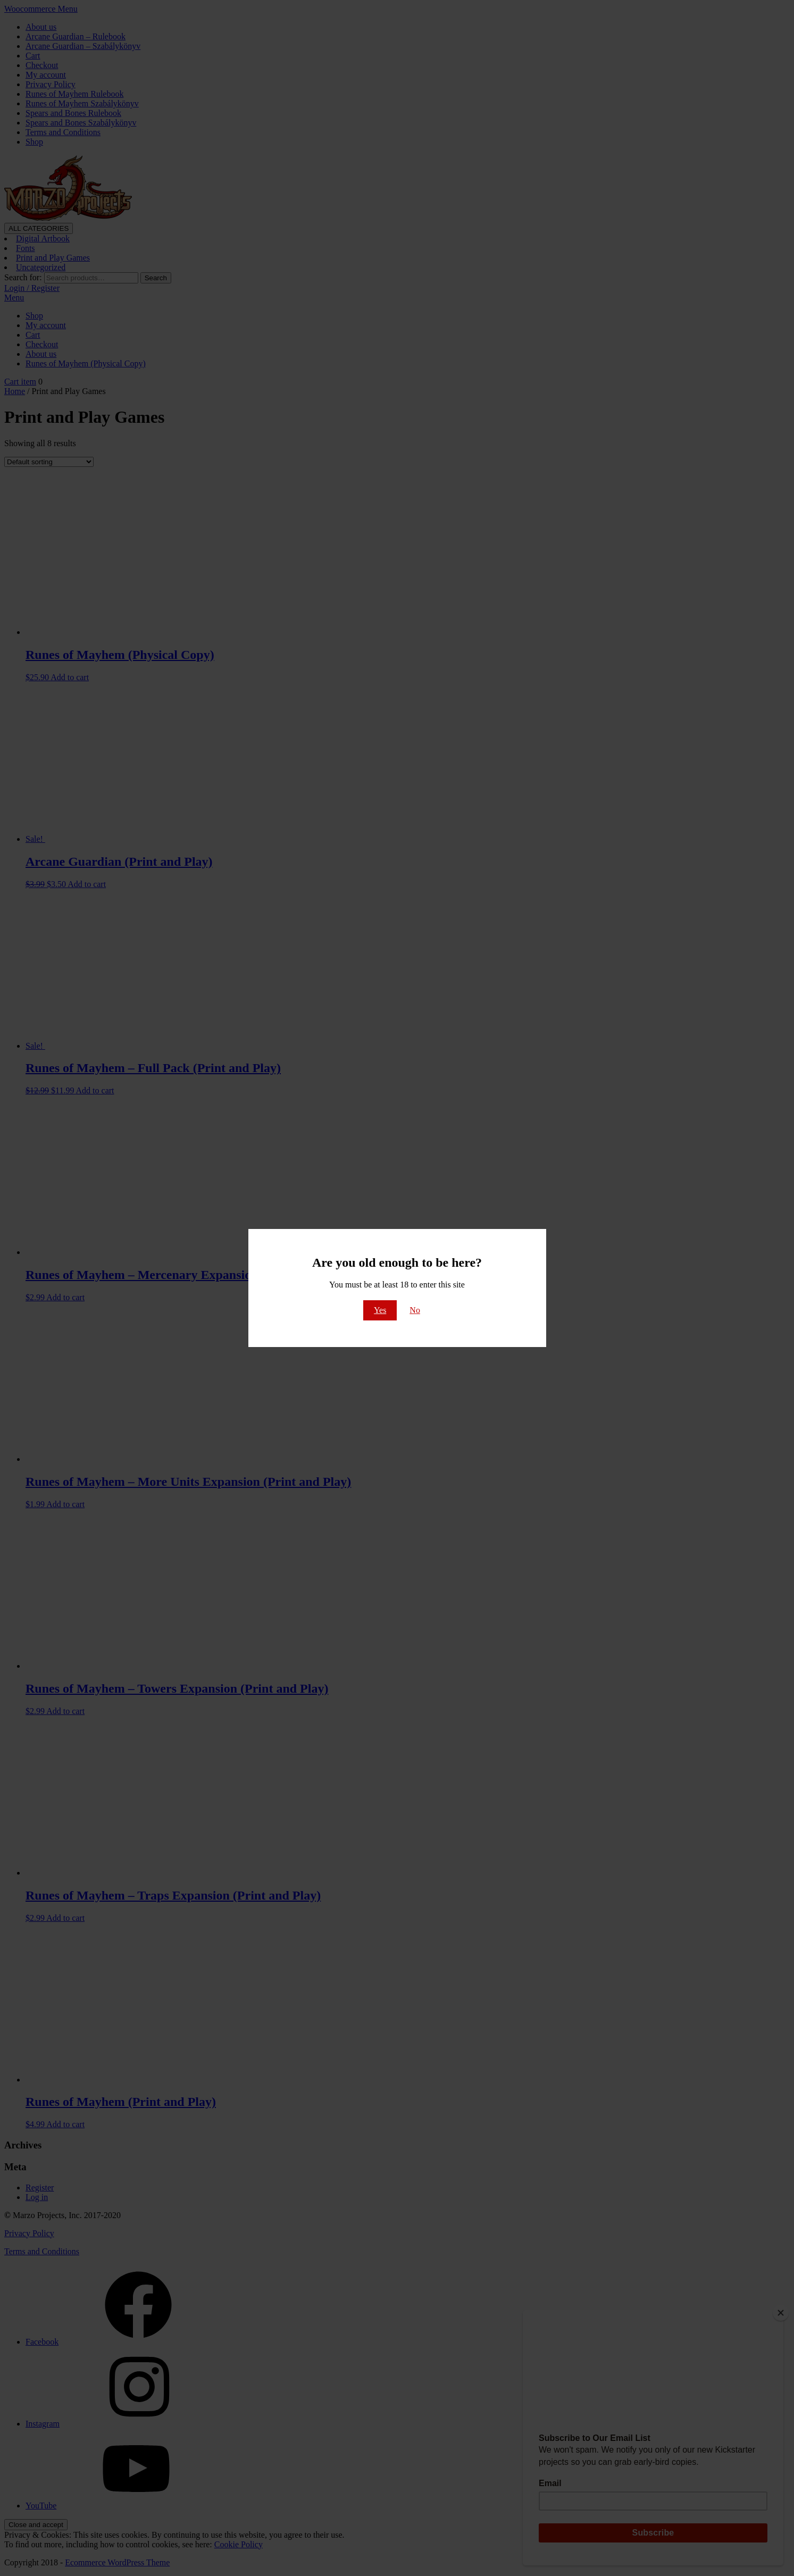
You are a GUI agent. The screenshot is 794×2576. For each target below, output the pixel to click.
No (414, 1310)
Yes (380, 1310)
